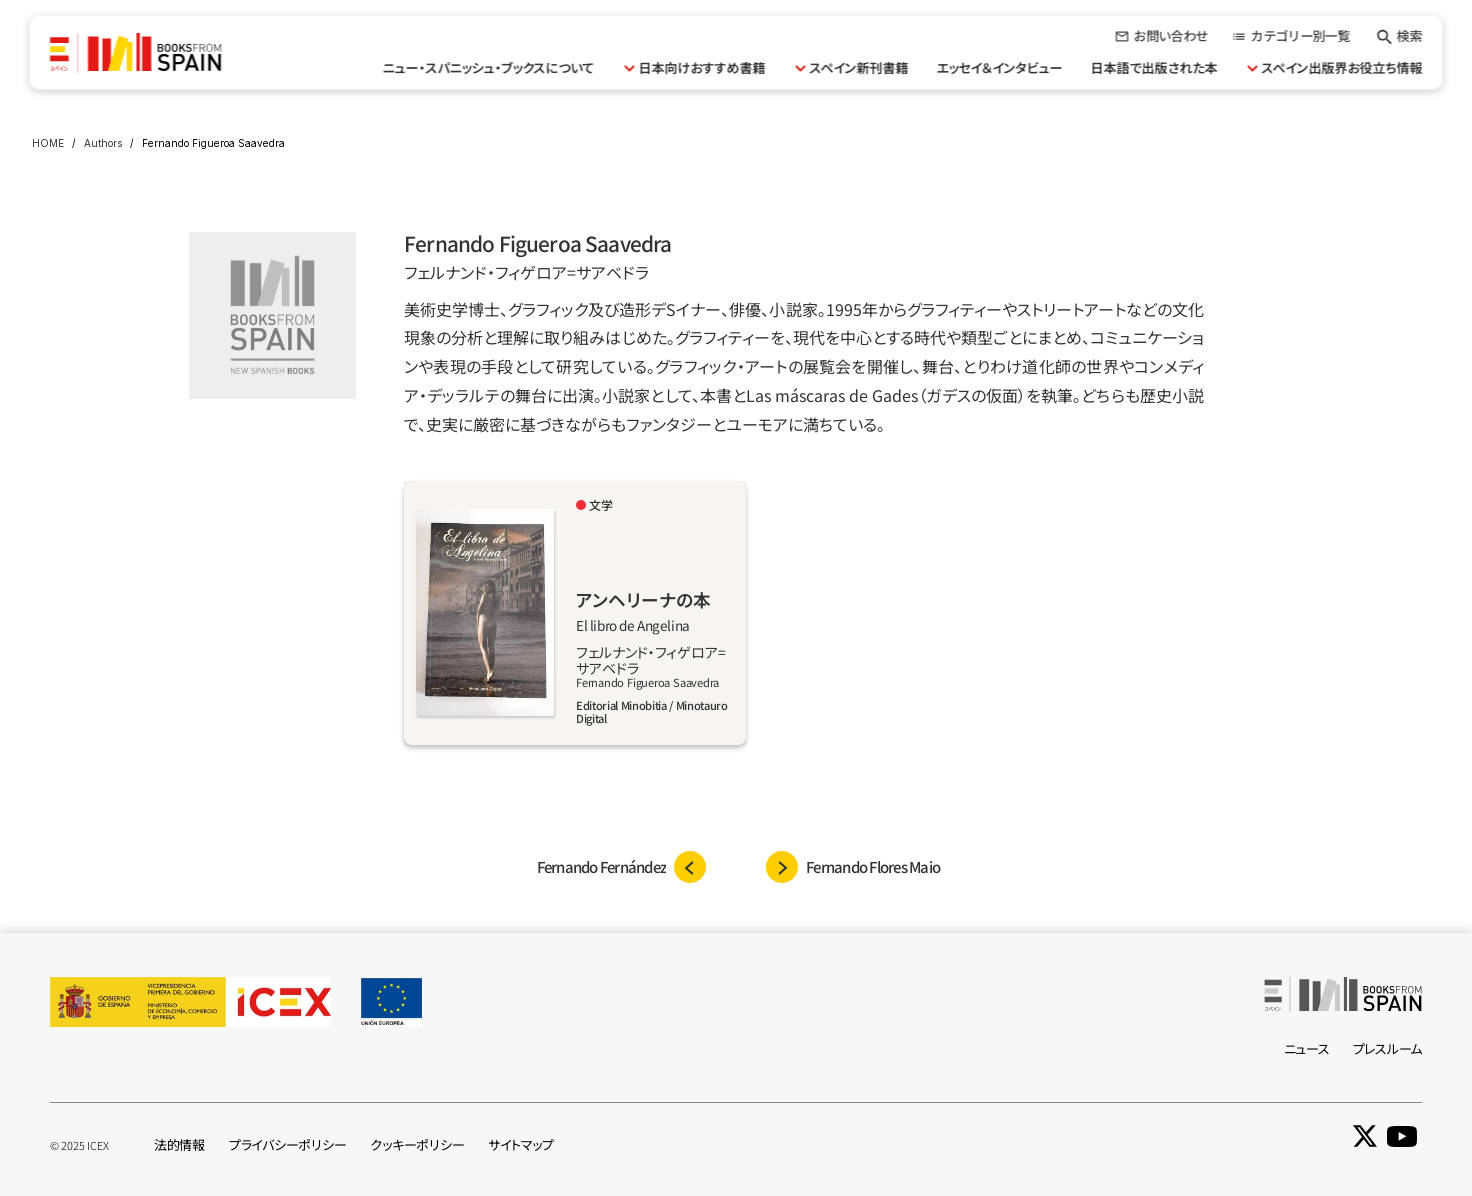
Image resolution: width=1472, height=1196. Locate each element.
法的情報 (179, 1144)
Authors (103, 143)
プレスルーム (1387, 1048)
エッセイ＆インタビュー (1000, 67)
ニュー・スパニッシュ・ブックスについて (489, 67)
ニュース (1307, 1048)
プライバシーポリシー (287, 1144)
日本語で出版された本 (1154, 67)
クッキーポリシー (417, 1144)
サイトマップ (520, 1144)
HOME (48, 143)
